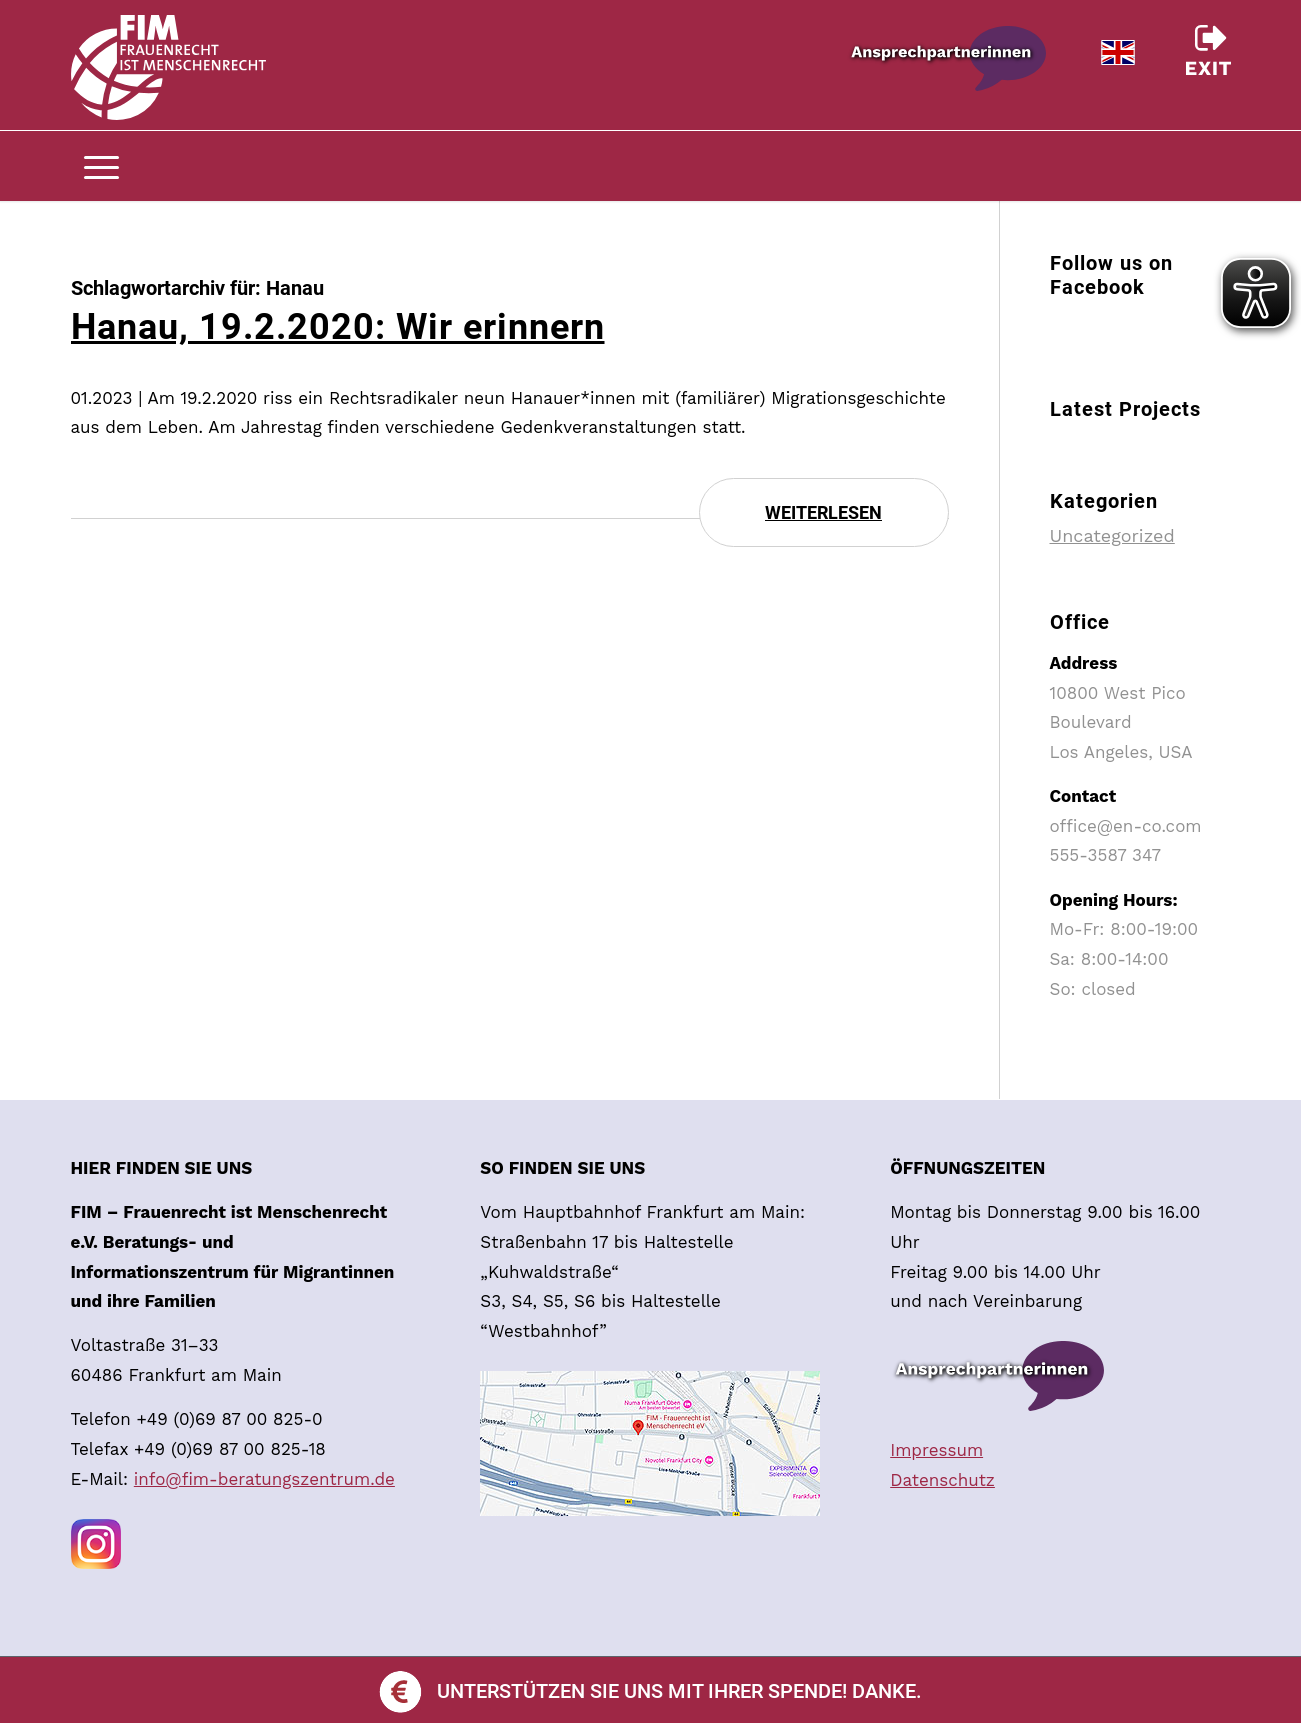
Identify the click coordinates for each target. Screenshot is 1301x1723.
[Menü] (101, 166)
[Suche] (1216, 166)
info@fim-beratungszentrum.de (264, 1479)
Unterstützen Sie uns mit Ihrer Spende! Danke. (650, 1691)
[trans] (168, 80)
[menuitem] (1216, 166)
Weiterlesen (823, 512)
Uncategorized (1112, 535)
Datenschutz (942, 1480)
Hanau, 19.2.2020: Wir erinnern (338, 327)
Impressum (936, 1450)
